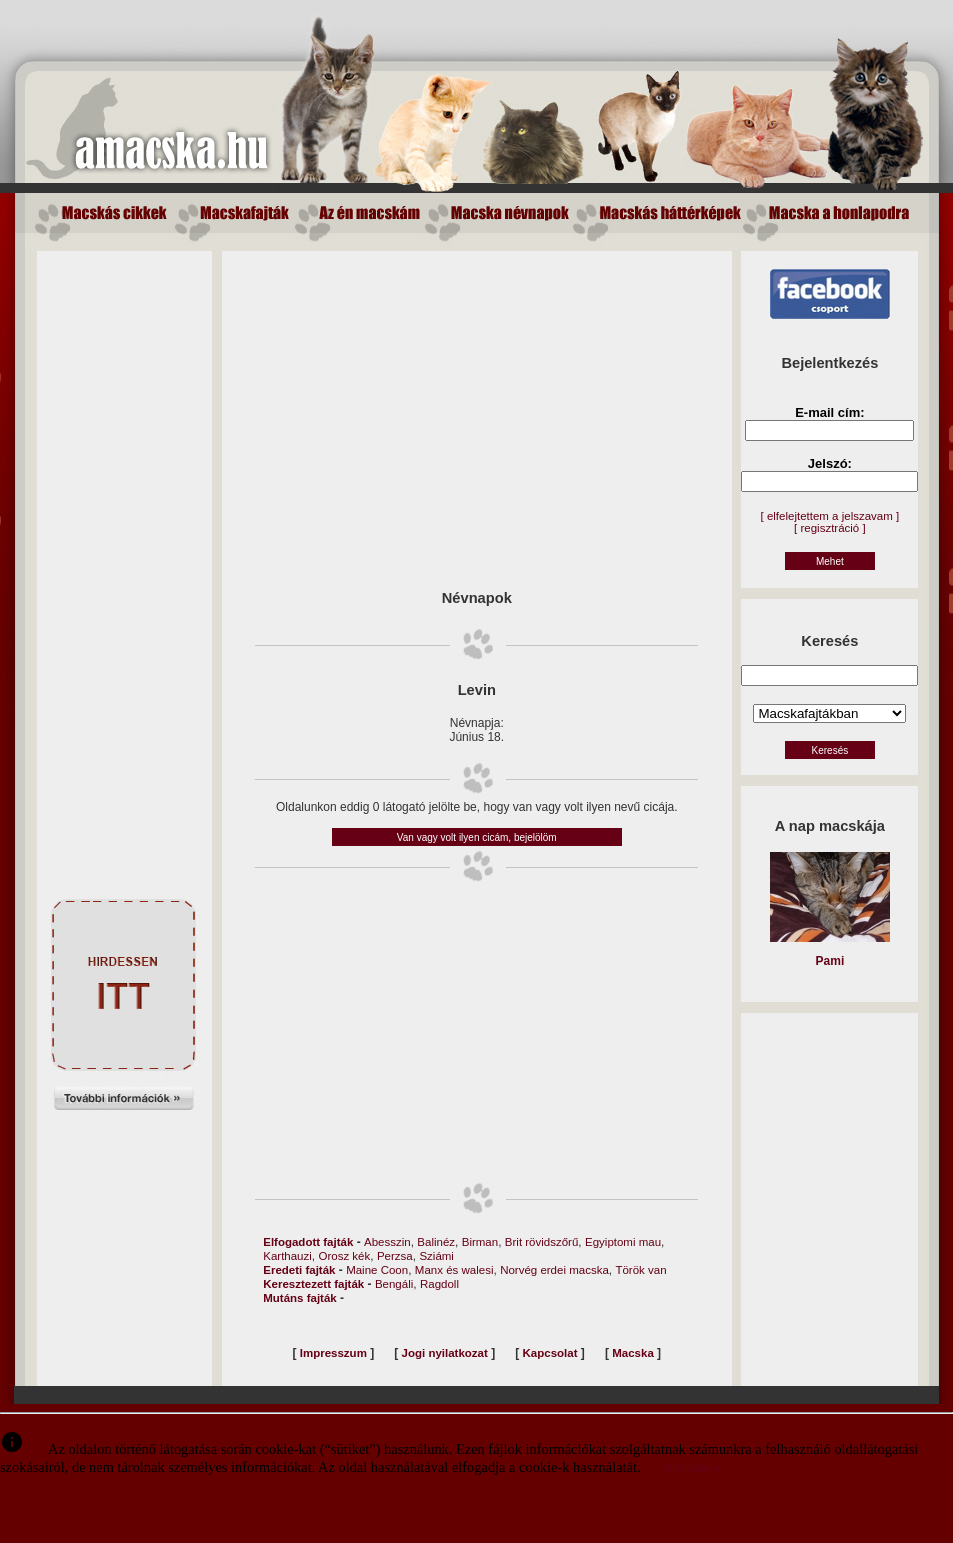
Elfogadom (692, 1468)
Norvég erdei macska (554, 1270)
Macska (633, 1353)
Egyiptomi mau (623, 1242)
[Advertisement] (124, 551)
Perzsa (395, 1256)
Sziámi (436, 1256)
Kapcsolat (550, 1353)
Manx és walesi (454, 1270)
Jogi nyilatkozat (445, 1353)
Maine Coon (377, 1270)
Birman (480, 1242)
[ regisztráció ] (830, 528)
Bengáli (394, 1284)
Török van (640, 1270)
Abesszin (387, 1242)
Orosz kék (345, 1256)
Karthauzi (287, 1256)
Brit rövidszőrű (542, 1242)
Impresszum (333, 1353)
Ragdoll (439, 1284)
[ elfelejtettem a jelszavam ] (830, 516)
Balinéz (436, 1242)
